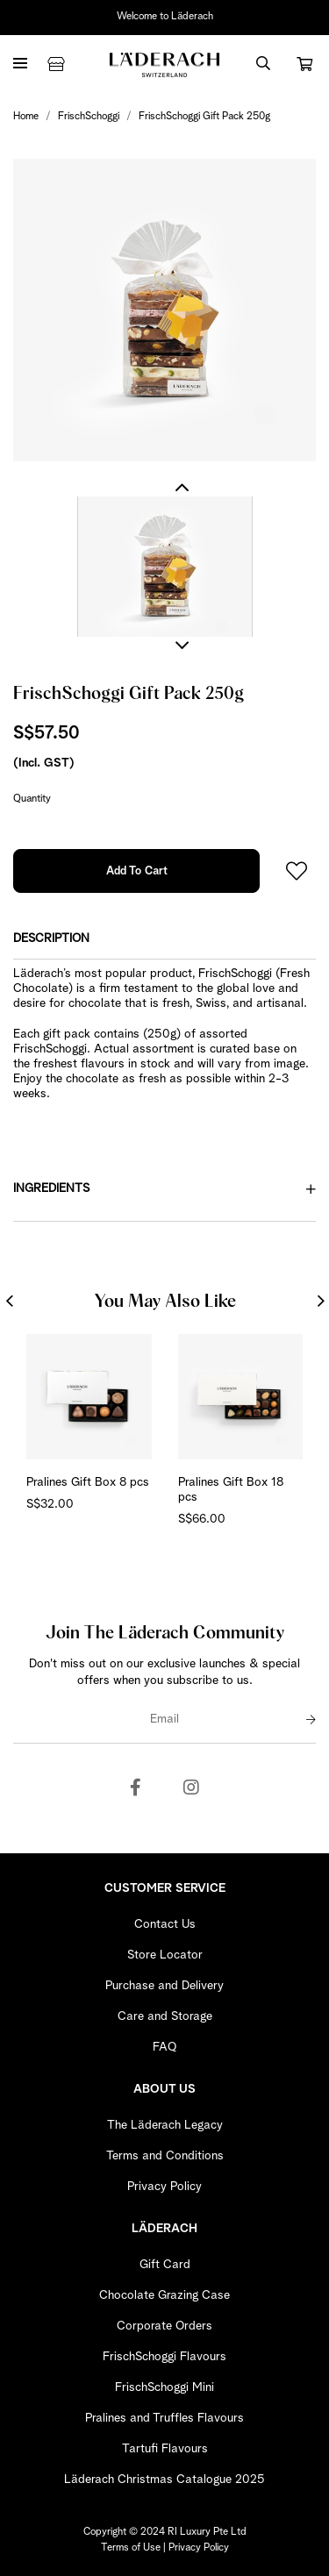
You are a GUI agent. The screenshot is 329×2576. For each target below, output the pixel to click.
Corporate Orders (164, 2326)
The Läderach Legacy (165, 2125)
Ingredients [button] (164, 1188)
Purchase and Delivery (164, 1986)
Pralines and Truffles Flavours (164, 2418)
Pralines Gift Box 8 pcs (87, 1482)
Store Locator (165, 1955)
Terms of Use (131, 2548)
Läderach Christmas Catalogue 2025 (164, 2479)
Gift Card (164, 2264)
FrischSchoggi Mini (164, 2387)
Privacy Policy (164, 2186)
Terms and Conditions (165, 2156)
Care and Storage (165, 2016)
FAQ (164, 2047)
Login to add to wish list (296, 870)
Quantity (32, 799)
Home (26, 116)
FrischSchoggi (88, 116)
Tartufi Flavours (165, 2449)
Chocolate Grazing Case (164, 2295)
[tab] (164, 939)
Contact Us (165, 1924)
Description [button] (51, 938)
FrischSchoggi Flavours (164, 2357)
